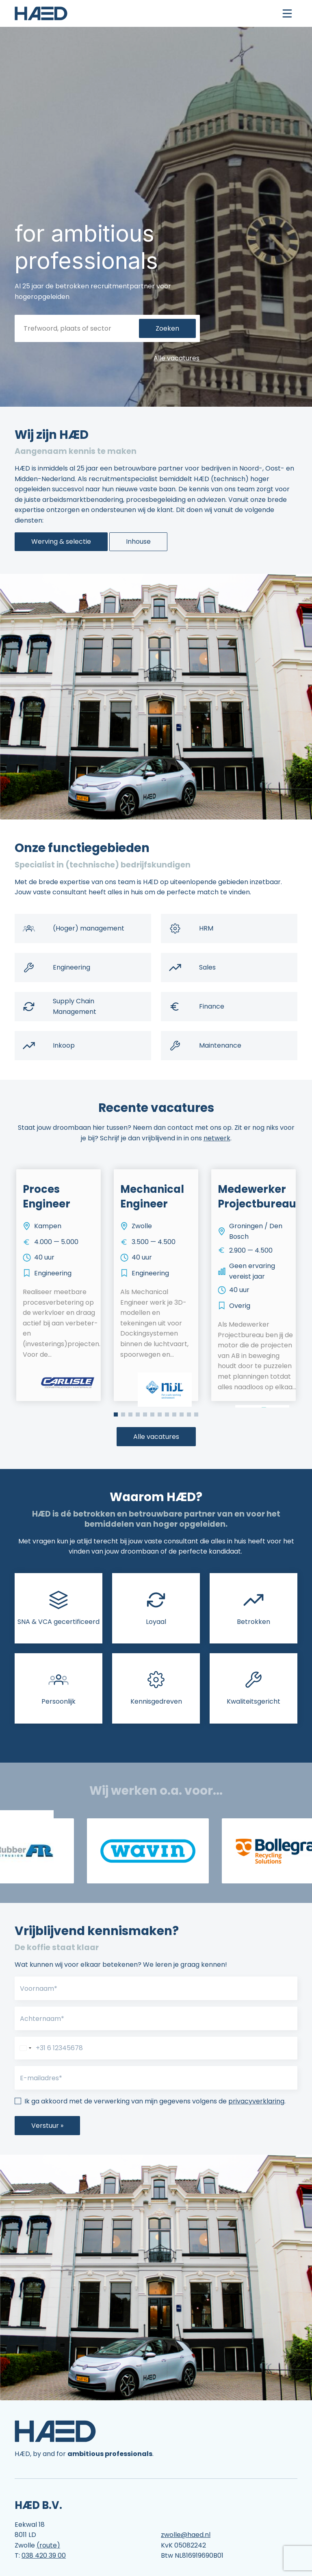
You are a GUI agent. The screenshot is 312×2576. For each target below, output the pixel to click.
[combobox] (24, 2048)
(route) (48, 2545)
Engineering (71, 967)
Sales (207, 967)
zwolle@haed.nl (185, 2534)
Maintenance (220, 1045)
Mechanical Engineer (152, 1196)
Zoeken (167, 328)
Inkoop (64, 1045)
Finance (211, 1006)
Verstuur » (47, 2125)
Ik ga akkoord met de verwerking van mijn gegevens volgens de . (155, 2101)
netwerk (217, 1138)
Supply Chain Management (74, 1006)
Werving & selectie (61, 541)
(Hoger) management (88, 928)
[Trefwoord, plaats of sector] (79, 328)
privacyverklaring (256, 2101)
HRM (206, 928)
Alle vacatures (176, 358)
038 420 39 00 (44, 2555)
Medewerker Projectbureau (257, 1196)
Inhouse (138, 541)
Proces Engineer (46, 1196)
